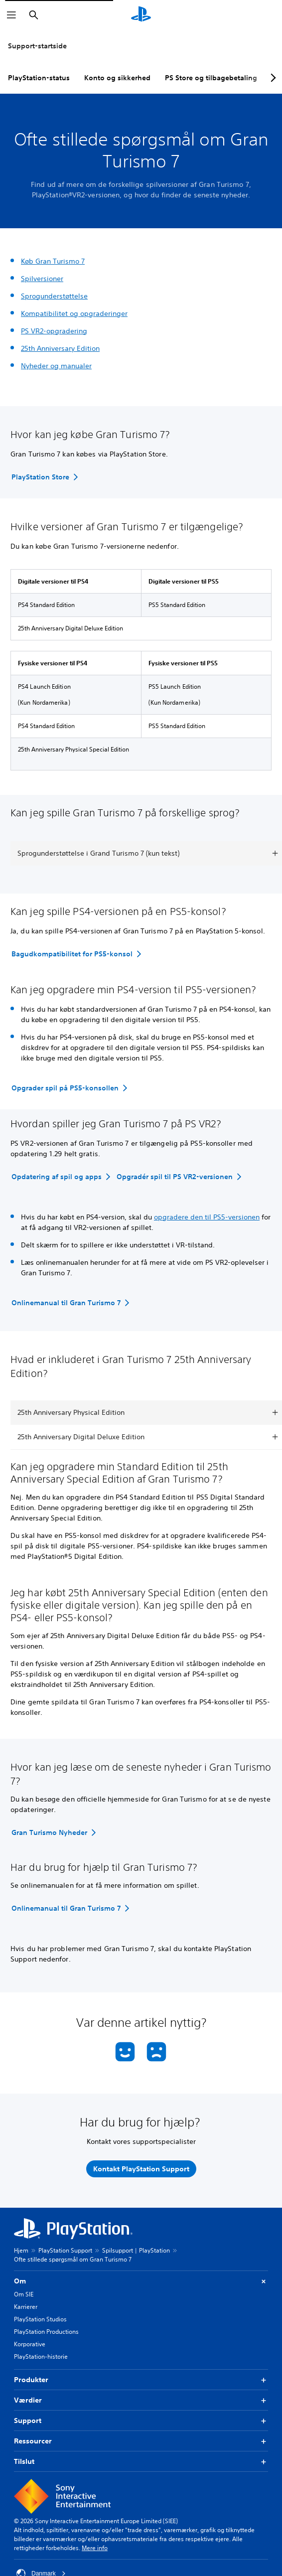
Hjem (21, 2250)
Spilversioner (42, 278)
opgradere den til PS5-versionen (207, 1216)
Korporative (29, 2344)
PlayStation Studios (40, 2319)
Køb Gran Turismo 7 (53, 261)
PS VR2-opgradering (54, 330)
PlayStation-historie (41, 2356)
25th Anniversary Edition (60, 348)
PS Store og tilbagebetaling (211, 77)
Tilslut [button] (141, 2461)
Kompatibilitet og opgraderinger (74, 313)
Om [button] (141, 2281)
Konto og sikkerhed (117, 77)
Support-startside (37, 45)
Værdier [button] (141, 2400)
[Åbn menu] (11, 15)
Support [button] (141, 2420)
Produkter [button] (141, 2380)
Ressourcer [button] (141, 2441)
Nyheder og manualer (56, 365)
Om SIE (23, 2294)
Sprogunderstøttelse (54, 296)
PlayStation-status (39, 77)
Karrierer (25, 2306)
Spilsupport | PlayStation (136, 2250)
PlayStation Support (65, 2250)
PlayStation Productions (46, 2331)
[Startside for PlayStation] (141, 14)
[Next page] (271, 78)
